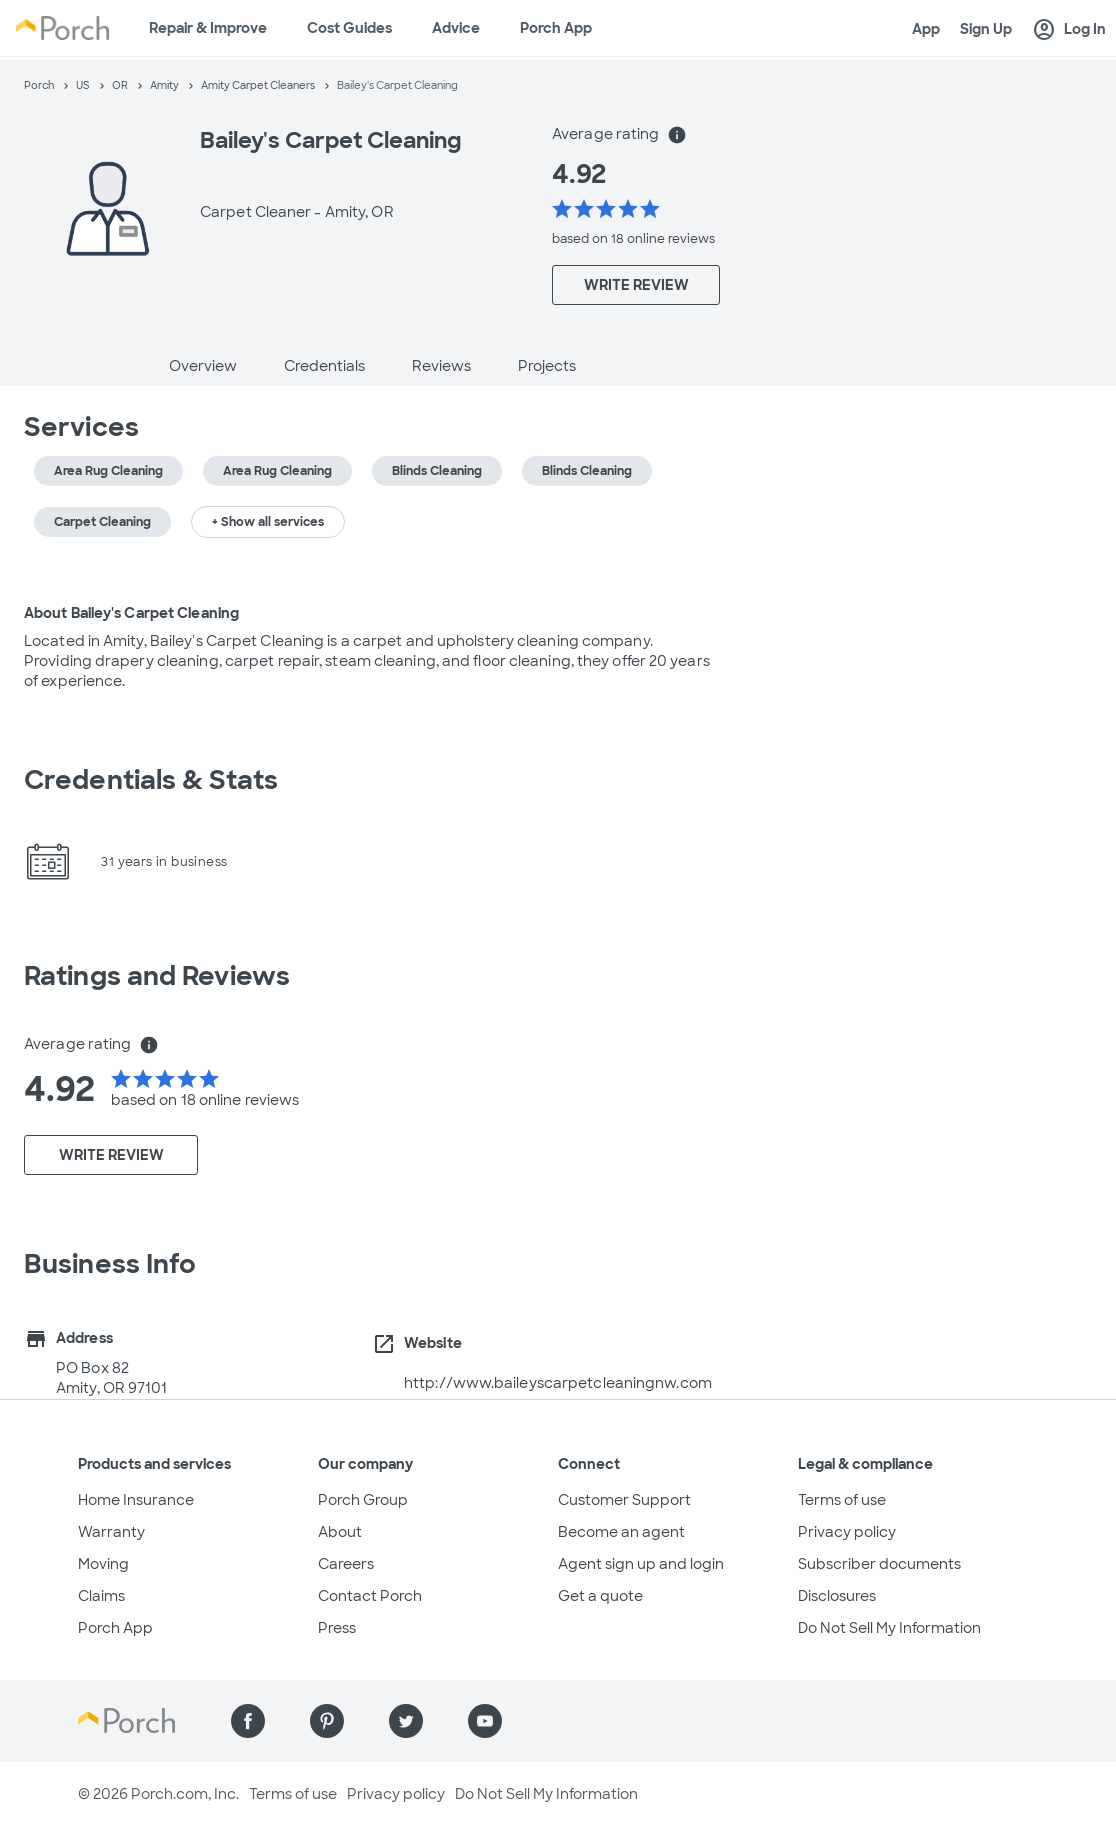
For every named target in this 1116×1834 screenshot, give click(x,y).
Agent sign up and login (641, 1564)
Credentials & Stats (151, 780)
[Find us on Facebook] (248, 1721)
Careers (346, 1564)
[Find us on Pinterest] (327, 1721)
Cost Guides (349, 28)
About (340, 1532)
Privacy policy (847, 1532)
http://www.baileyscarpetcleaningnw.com (558, 1383)
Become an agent (621, 1532)
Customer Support (624, 1500)
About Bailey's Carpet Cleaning (131, 613)
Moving (103, 1564)
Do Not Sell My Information (889, 1628)
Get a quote (600, 1596)
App (926, 29)
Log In (1069, 30)
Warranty (111, 1532)
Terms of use (842, 1500)
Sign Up (986, 29)
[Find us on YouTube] (485, 1721)
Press (337, 1628)
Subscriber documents (879, 1564)
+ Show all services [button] (268, 522)
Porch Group (363, 1500)
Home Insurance (136, 1500)
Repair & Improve (208, 28)
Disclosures (837, 1596)
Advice (456, 28)
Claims (101, 1596)
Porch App (556, 28)
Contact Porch (370, 1596)
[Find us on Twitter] (406, 1721)
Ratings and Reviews (157, 976)
